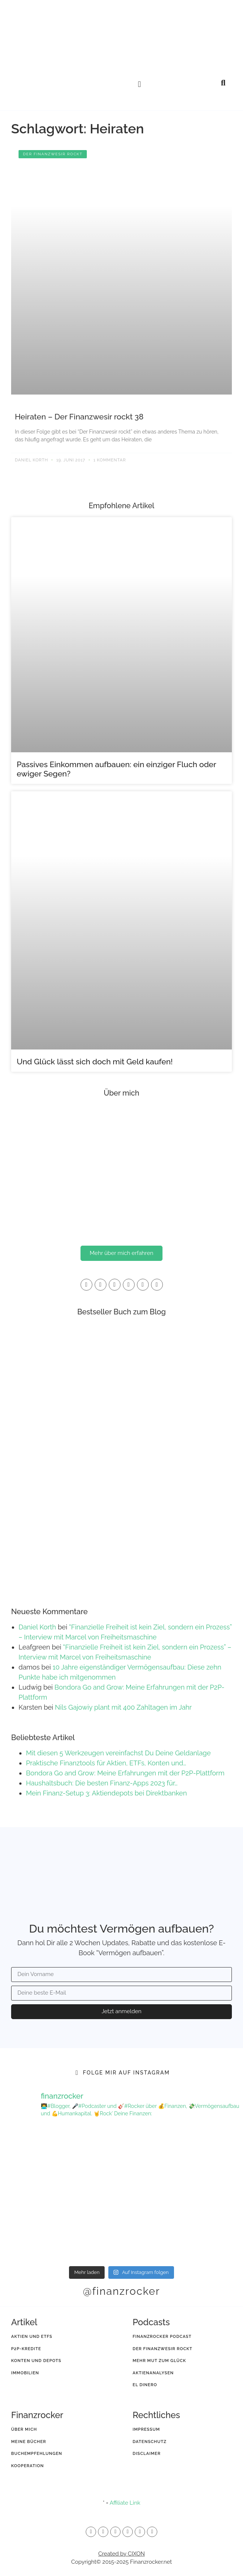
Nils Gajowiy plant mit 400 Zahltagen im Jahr (123, 1707)
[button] (139, 84)
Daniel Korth (37, 1627)
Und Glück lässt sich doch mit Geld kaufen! (95, 1061)
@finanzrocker (121, 2291)
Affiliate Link (124, 2502)
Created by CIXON (121, 2553)
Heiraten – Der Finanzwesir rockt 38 (79, 416)
